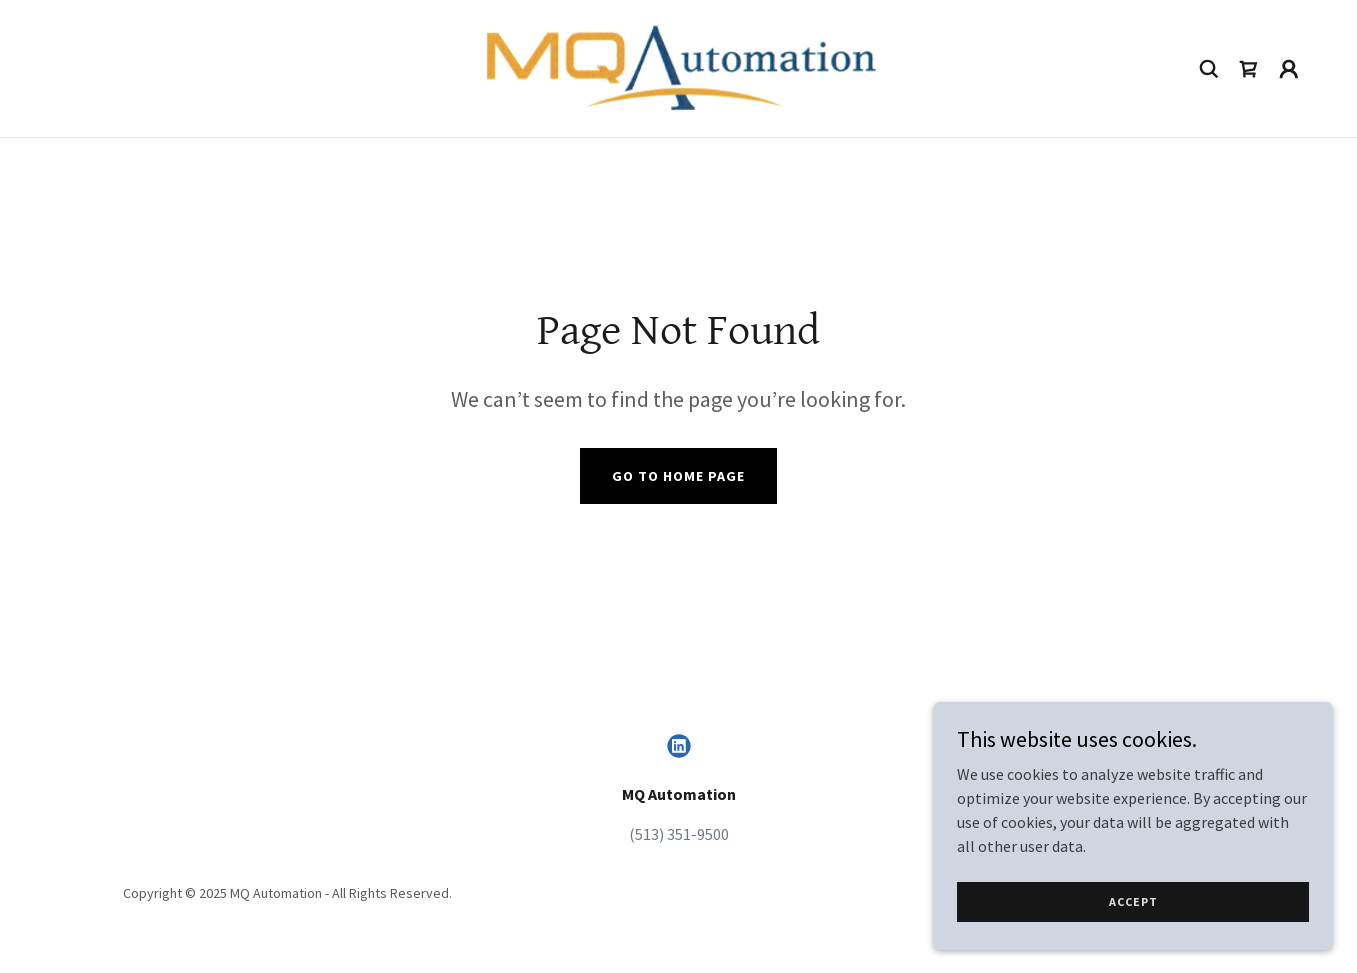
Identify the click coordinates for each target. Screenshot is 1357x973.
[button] (1289, 69)
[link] (678, 66)
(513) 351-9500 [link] (679, 834)
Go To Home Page (678, 476)
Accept (1133, 901)
